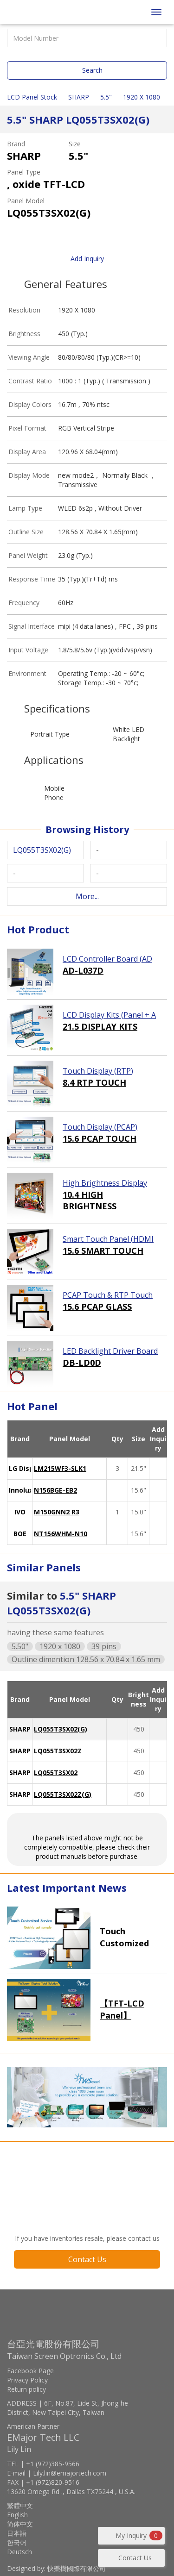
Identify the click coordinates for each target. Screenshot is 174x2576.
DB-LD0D (82, 1362)
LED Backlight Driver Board (110, 1351)
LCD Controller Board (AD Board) (107, 959)
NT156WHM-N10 (60, 1533)
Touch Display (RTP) (98, 1071)
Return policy (26, 2389)
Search (92, 70)
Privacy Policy (27, 2380)
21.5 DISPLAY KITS (100, 1026)
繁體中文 (20, 2505)
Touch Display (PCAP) (100, 1127)
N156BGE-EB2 (55, 1490)
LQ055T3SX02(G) (60, 1729)
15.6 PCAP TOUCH (99, 1138)
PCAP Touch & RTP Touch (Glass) (108, 1295)
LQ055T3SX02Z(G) (62, 1794)
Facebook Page (30, 2370)
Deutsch (19, 2551)
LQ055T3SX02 (55, 1772)
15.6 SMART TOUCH (103, 1250)
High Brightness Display (105, 1183)
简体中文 (20, 2524)
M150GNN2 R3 (56, 1511)
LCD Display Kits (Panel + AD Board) (109, 1015)
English (17, 2514)
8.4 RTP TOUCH (94, 1082)
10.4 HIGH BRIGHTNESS (89, 1200)
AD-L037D (83, 970)
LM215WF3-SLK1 (60, 1468)
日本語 (16, 2533)
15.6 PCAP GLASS (97, 1306)
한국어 (16, 2542)
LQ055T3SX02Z (58, 1750)
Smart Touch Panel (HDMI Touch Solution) (108, 1239)
